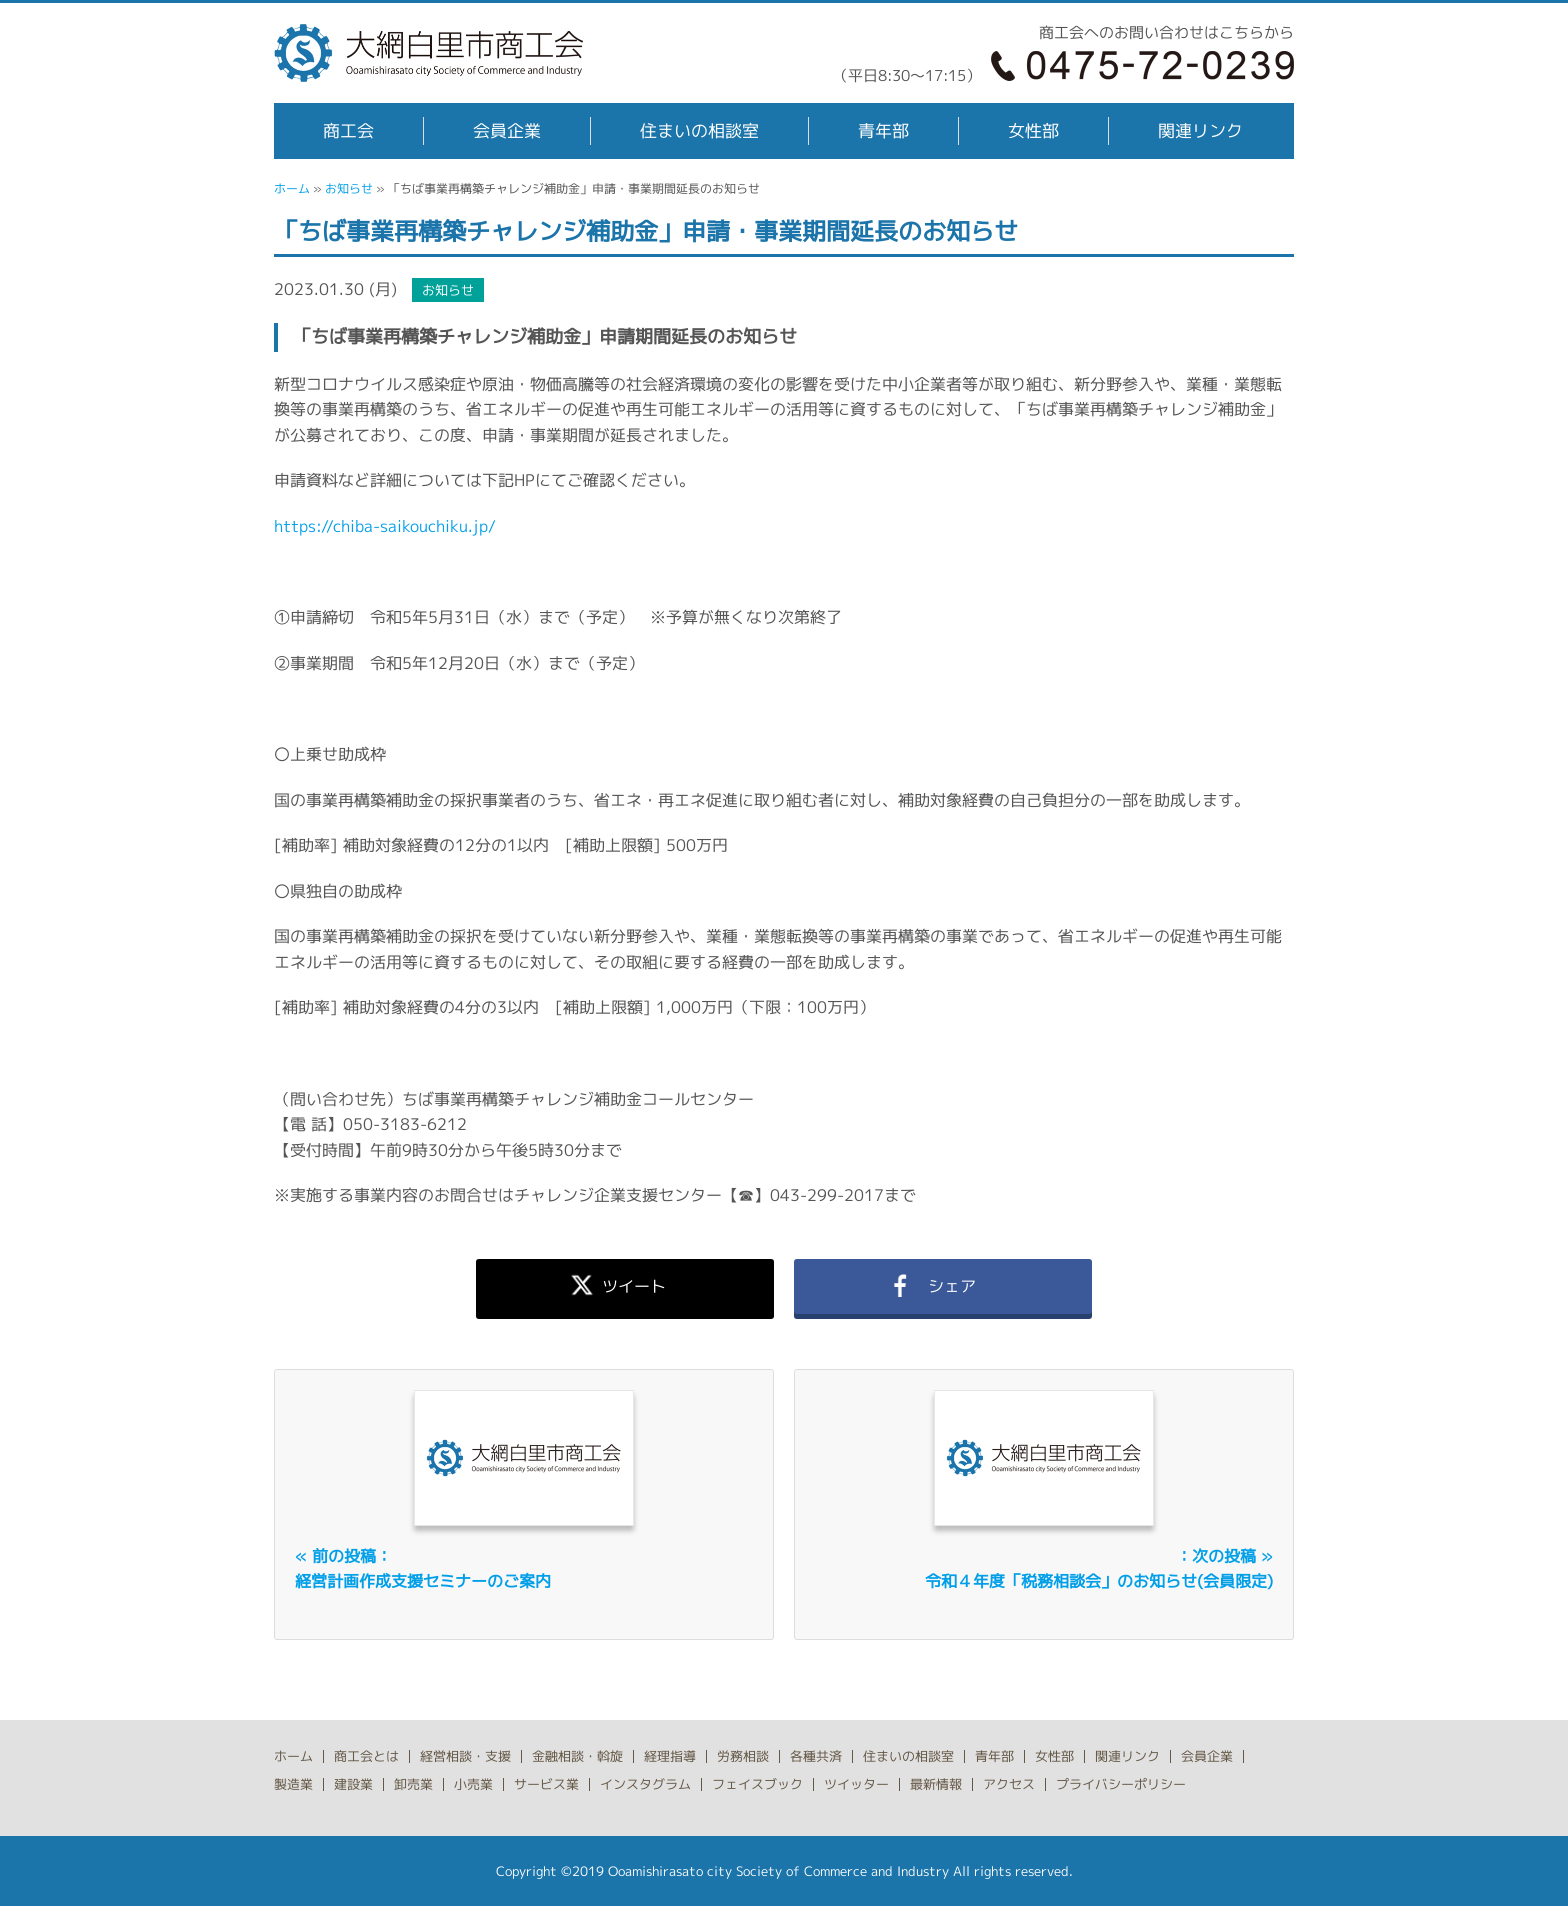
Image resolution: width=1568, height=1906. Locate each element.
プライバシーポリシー (1121, 1784)
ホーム (292, 188)
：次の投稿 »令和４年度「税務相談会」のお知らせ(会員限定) (1099, 1569)
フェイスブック (757, 1784)
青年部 (883, 130)
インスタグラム (645, 1784)
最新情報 (936, 1784)
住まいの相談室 (699, 130)
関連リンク (1200, 130)
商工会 (348, 130)
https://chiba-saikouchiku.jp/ (385, 526)
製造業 (293, 1784)
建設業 (353, 1784)
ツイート (625, 1286)
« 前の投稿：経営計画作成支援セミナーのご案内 (423, 1569)
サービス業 (546, 1784)
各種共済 (816, 1756)
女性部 (1033, 130)
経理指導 (670, 1756)
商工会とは (366, 1756)
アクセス (1009, 1784)
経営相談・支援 (465, 1756)
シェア (943, 1286)
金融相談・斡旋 (577, 1756)
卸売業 (413, 1784)
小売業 (473, 1784)
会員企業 (507, 130)
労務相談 (743, 1756)
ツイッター (856, 1784)
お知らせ (349, 188)
